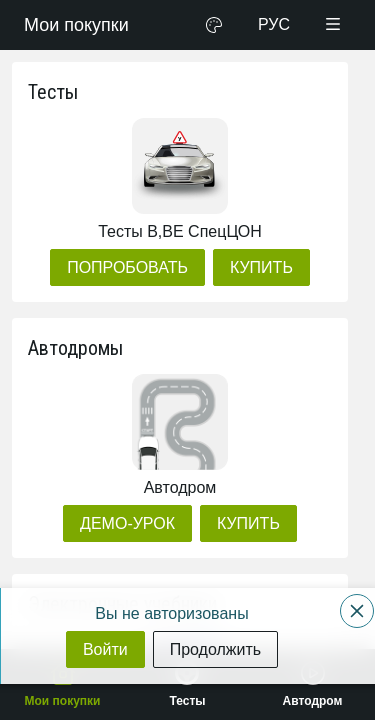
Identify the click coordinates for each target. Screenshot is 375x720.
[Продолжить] (215, 649)
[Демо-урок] (127, 523)
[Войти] (105, 649)
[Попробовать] (127, 267)
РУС (274, 24)
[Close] (357, 611)
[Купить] (261, 267)
